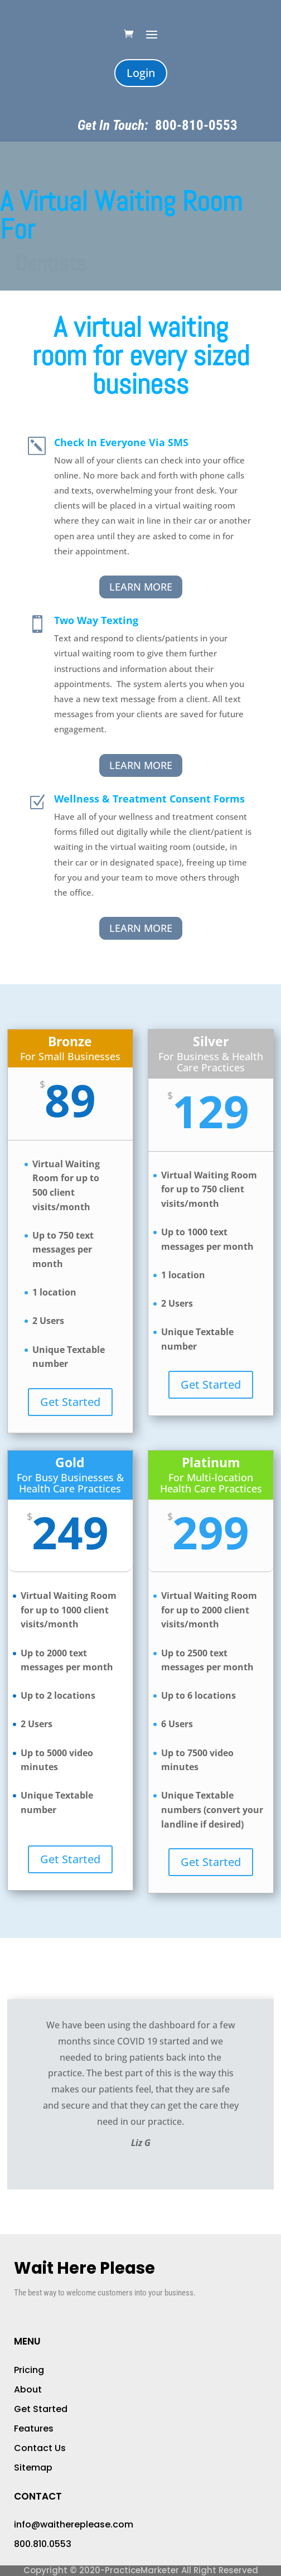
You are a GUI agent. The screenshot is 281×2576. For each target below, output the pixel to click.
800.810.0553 (42, 2544)
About (28, 2389)
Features (34, 2428)
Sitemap (33, 2467)
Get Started (70, 1401)
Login (141, 72)
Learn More (140, 586)
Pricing (29, 2370)
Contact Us (40, 2448)
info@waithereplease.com (73, 2524)
